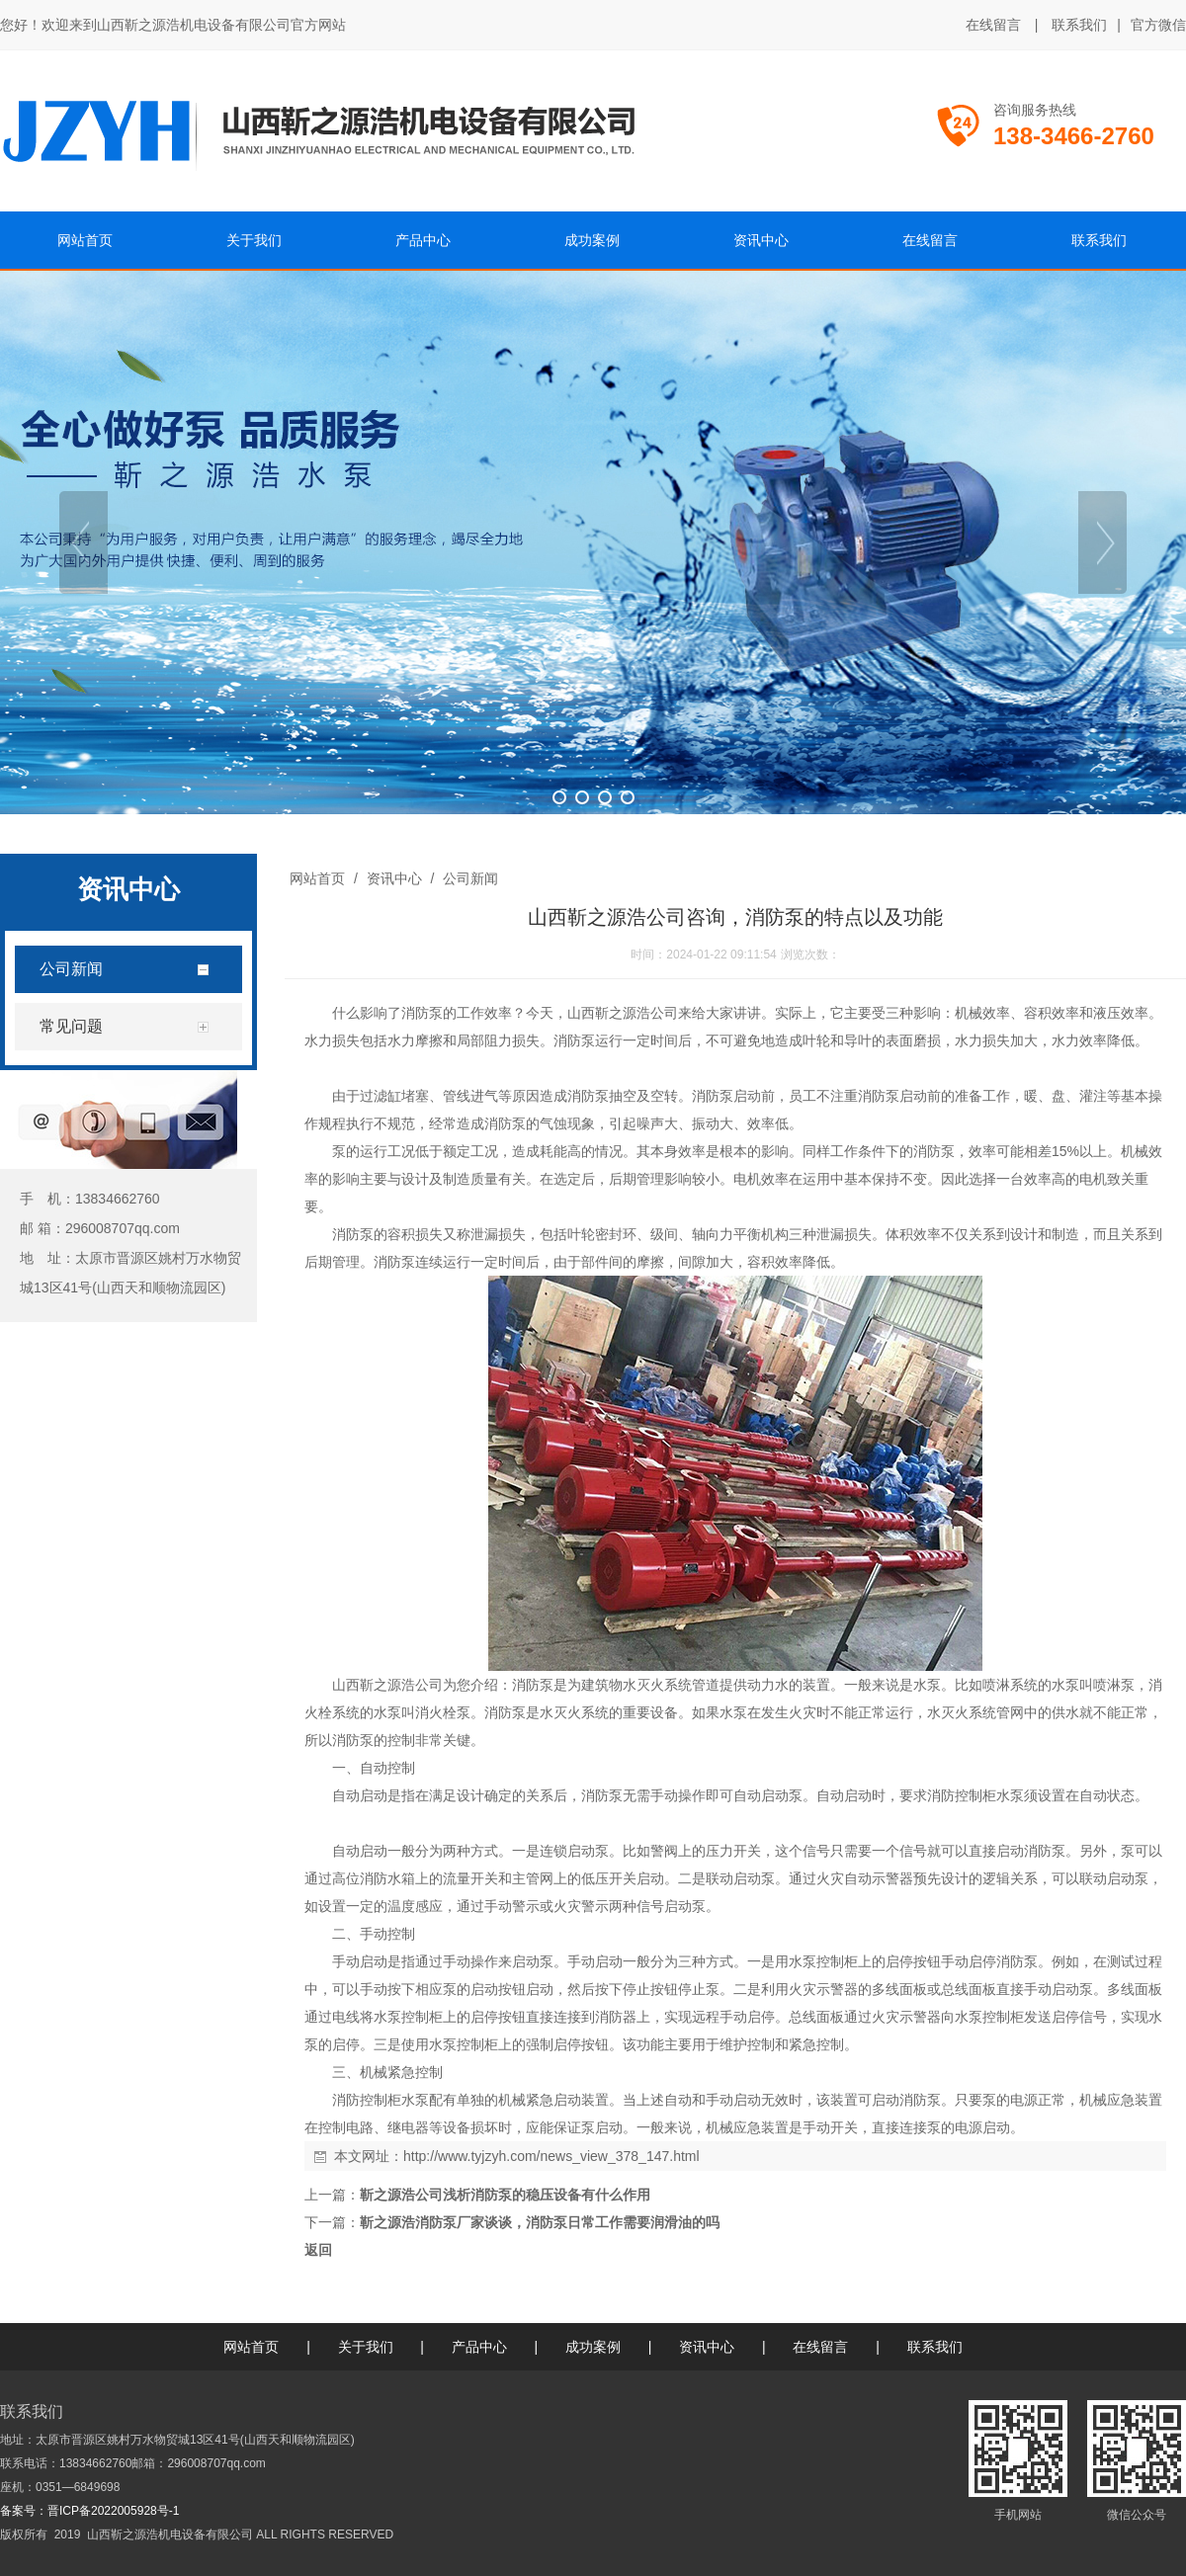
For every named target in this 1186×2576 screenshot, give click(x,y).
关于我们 (365, 2347)
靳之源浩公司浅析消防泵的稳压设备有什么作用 (505, 2194)
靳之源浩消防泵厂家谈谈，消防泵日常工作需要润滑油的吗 (540, 2222)
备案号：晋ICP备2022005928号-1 (89, 2511)
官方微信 (1158, 26)
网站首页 (317, 878)
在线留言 (993, 25)
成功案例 (593, 2347)
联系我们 (1079, 25)
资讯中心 (394, 878)
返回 (318, 2250)
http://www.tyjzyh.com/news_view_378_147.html (551, 2156)
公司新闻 (468, 878)
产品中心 (479, 2347)
